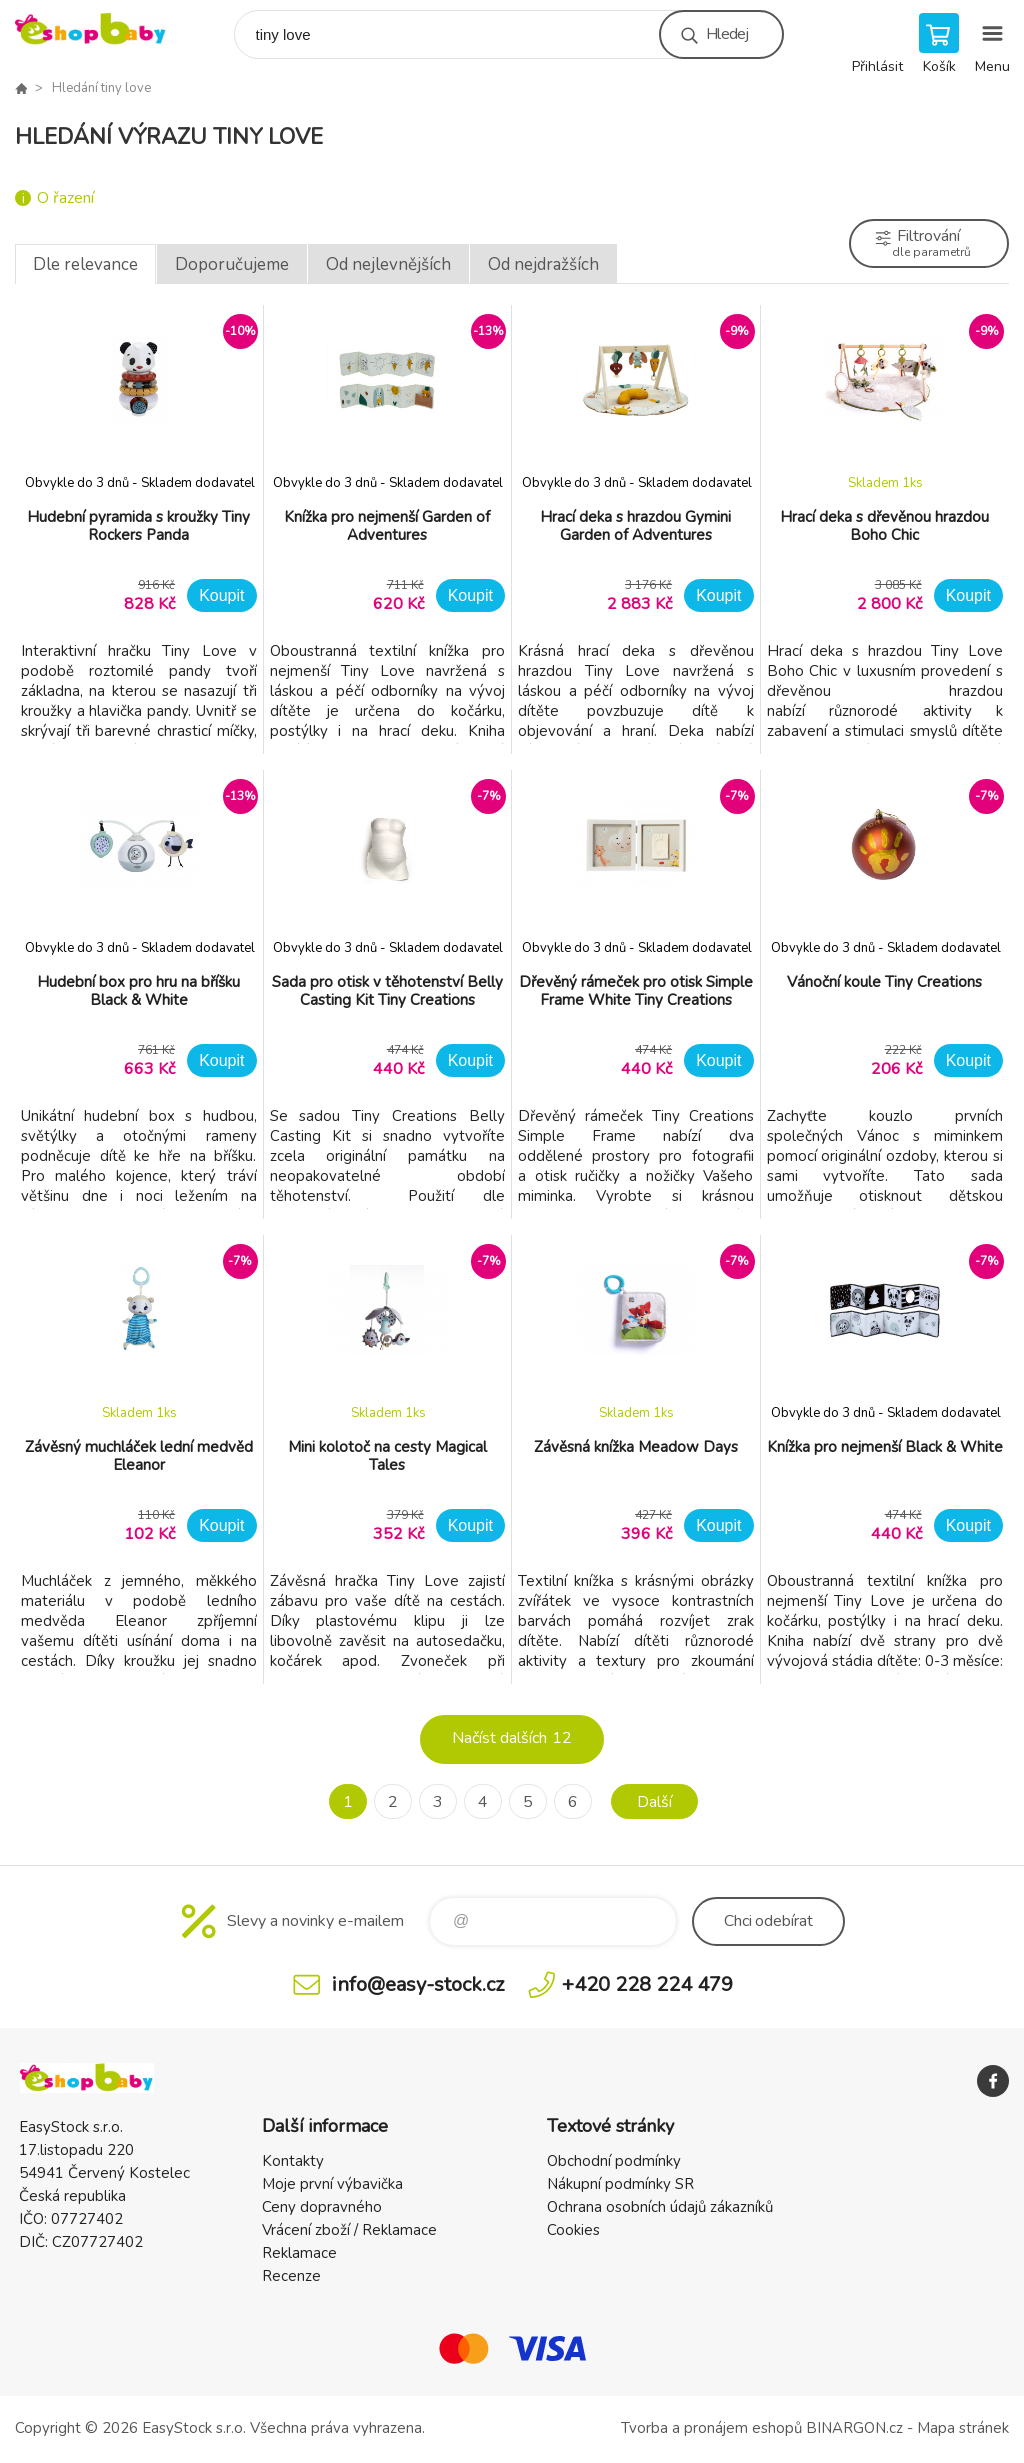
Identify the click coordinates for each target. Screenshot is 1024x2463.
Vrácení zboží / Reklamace (349, 2230)
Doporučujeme (232, 264)
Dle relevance (85, 264)
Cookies (573, 2230)
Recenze (291, 2276)
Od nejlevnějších (388, 264)
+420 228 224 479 (647, 1984)
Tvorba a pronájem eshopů (711, 2428)
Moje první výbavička (332, 2184)
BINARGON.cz (854, 2428)
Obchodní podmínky (614, 2161)
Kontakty (293, 2161)
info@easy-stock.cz (418, 1984)
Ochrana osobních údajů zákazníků (660, 2207)
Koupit (221, 595)
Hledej (727, 34)
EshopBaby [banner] (103, 29)
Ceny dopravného (322, 2207)
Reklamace (299, 2253)
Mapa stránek (963, 2428)
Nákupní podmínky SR (620, 2184)
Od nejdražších (543, 264)
